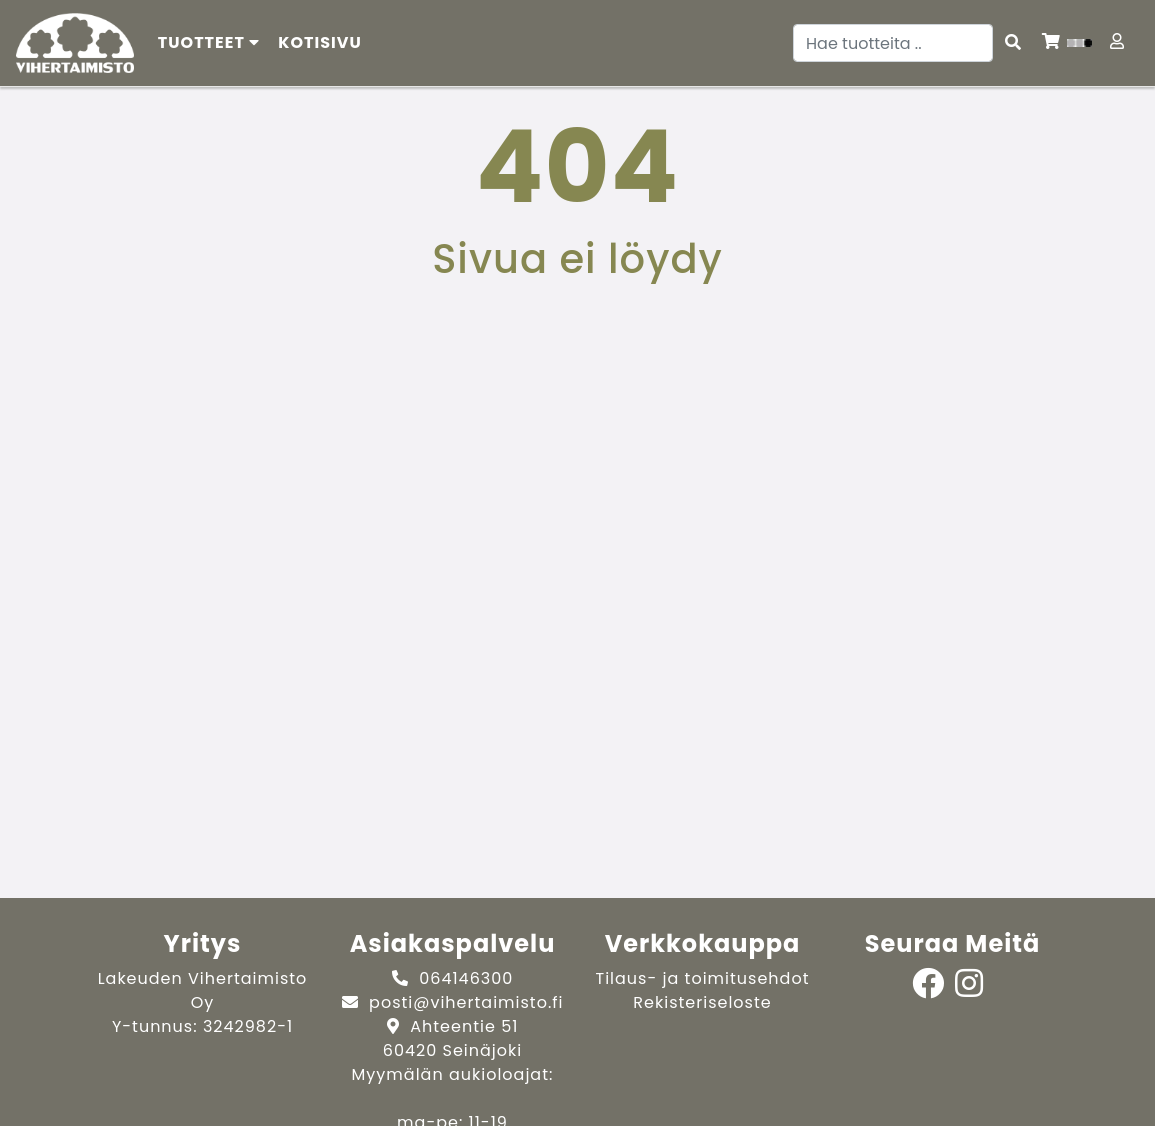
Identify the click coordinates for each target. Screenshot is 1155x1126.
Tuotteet (209, 42)
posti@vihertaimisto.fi (466, 1002)
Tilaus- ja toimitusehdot (703, 978)
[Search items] (1013, 43)
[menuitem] (320, 43)
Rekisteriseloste (702, 1002)
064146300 (466, 978)
